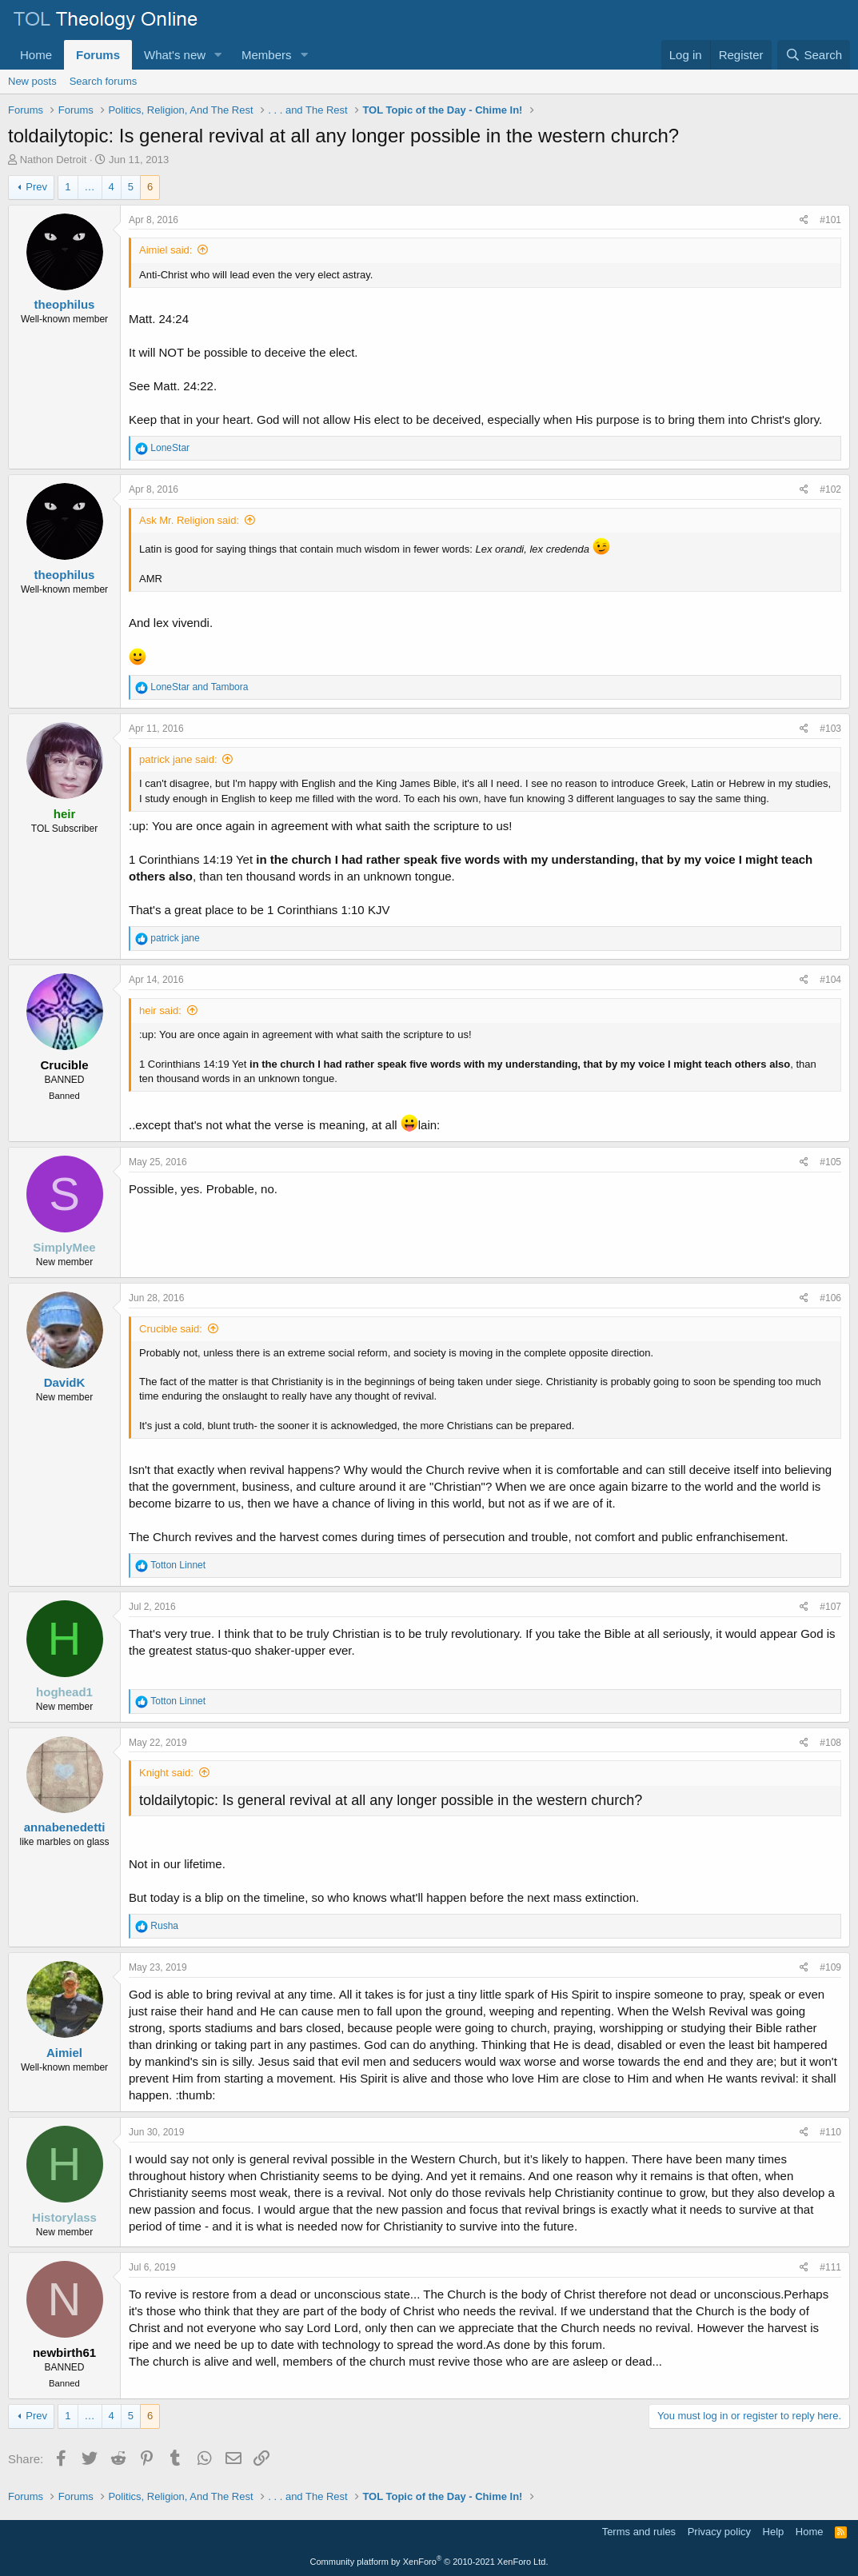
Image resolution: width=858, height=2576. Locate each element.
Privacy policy (719, 2532)
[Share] (804, 220)
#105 (830, 1162)
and (199, 687)
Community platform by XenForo (429, 2561)
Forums (98, 55)
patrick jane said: (178, 759)
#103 (830, 728)
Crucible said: (170, 1329)
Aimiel (64, 2052)
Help (773, 2532)
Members (266, 55)
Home (36, 55)
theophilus (64, 304)
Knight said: (166, 1773)
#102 (830, 489)
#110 (830, 2132)
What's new (175, 55)
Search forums (104, 81)
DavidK (65, 1382)
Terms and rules (639, 2532)
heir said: (160, 1010)
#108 (830, 1742)
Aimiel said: (165, 250)
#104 (830, 979)
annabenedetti (65, 1827)
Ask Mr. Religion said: (189, 520)
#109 (830, 1967)
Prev (36, 187)
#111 (830, 2267)
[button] (218, 55)
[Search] (813, 55)
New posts (32, 81)
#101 (830, 220)
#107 (830, 1606)
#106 (830, 1298)
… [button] (90, 187)
